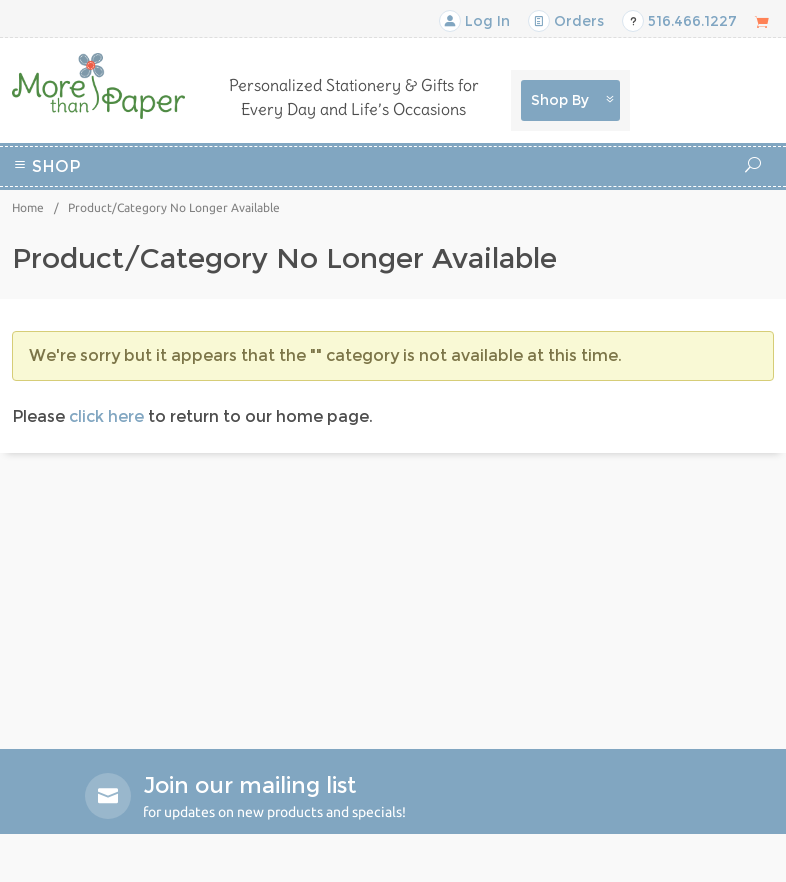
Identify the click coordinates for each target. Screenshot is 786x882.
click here (106, 416)
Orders (566, 21)
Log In (474, 21)
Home (28, 207)
